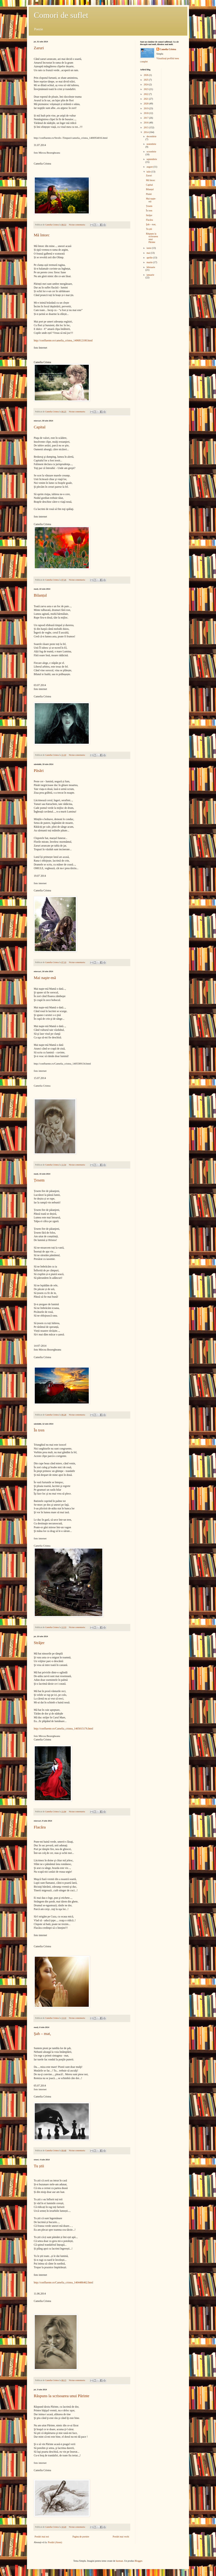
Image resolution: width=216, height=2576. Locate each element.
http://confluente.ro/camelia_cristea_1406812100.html (63, 340)
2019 (146, 108)
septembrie (151, 159)
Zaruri (39, 48)
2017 (146, 118)
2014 (146, 132)
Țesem (39, 1180)
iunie (149, 248)
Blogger (138, 2561)
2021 (146, 99)
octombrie (151, 151)
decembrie (151, 136)
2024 (146, 84)
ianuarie (150, 275)
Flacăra (40, 1827)
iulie (148, 171)
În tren (39, 1430)
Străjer (39, 1642)
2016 (146, 122)
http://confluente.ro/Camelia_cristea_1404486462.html (63, 2282)
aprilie (149, 257)
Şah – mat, (42, 2033)
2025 (146, 80)
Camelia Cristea (168, 49)
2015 (146, 127)
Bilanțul (40, 595)
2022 (146, 94)
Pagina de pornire (80, 2536)
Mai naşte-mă (45, 977)
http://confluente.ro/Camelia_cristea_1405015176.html (63, 1728)
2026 (146, 75)
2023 (146, 89)
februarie (150, 267)
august (149, 167)
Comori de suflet (61, 15)
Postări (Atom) (55, 2542)
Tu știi (39, 2166)
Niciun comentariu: (77, 225)
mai (148, 253)
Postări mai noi (42, 2536)
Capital (39, 427)
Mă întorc (42, 235)
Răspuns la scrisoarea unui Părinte (61, 2396)
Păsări (39, 770)
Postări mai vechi (121, 2536)
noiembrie (151, 144)
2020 (146, 103)
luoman (119, 2561)
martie (149, 262)
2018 (146, 113)
